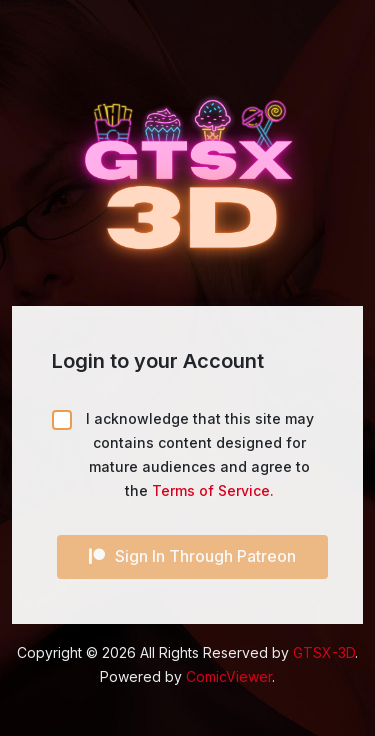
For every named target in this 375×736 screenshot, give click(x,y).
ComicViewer (229, 676)
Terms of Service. (213, 490)
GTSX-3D (324, 652)
